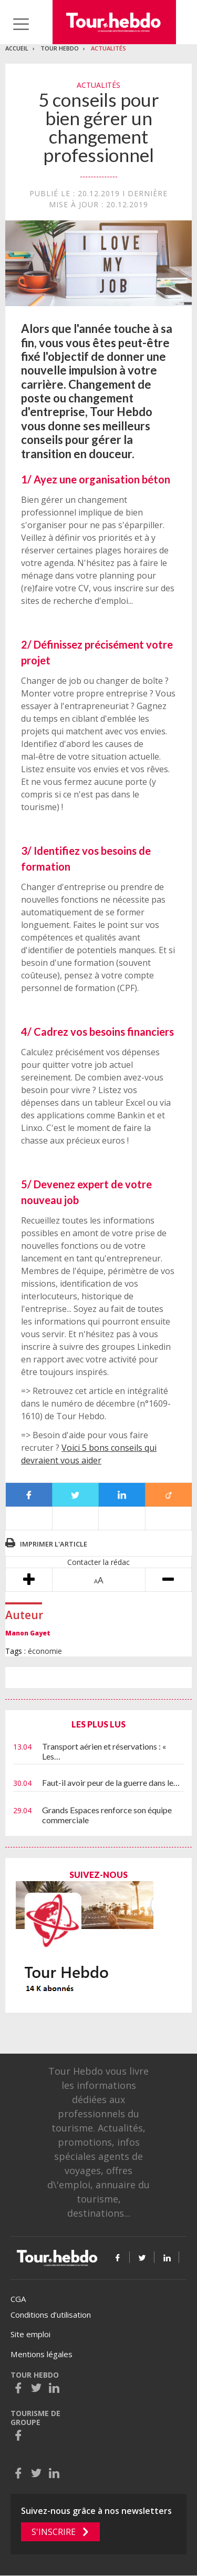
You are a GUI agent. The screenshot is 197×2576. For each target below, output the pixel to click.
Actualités (108, 48)
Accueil (16, 48)
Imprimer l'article (53, 1544)
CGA (18, 2299)
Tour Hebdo (59, 48)
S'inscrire (54, 2532)
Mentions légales (41, 2354)
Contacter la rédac (98, 1562)
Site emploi (30, 2334)
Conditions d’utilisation (51, 2314)
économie (45, 1651)
